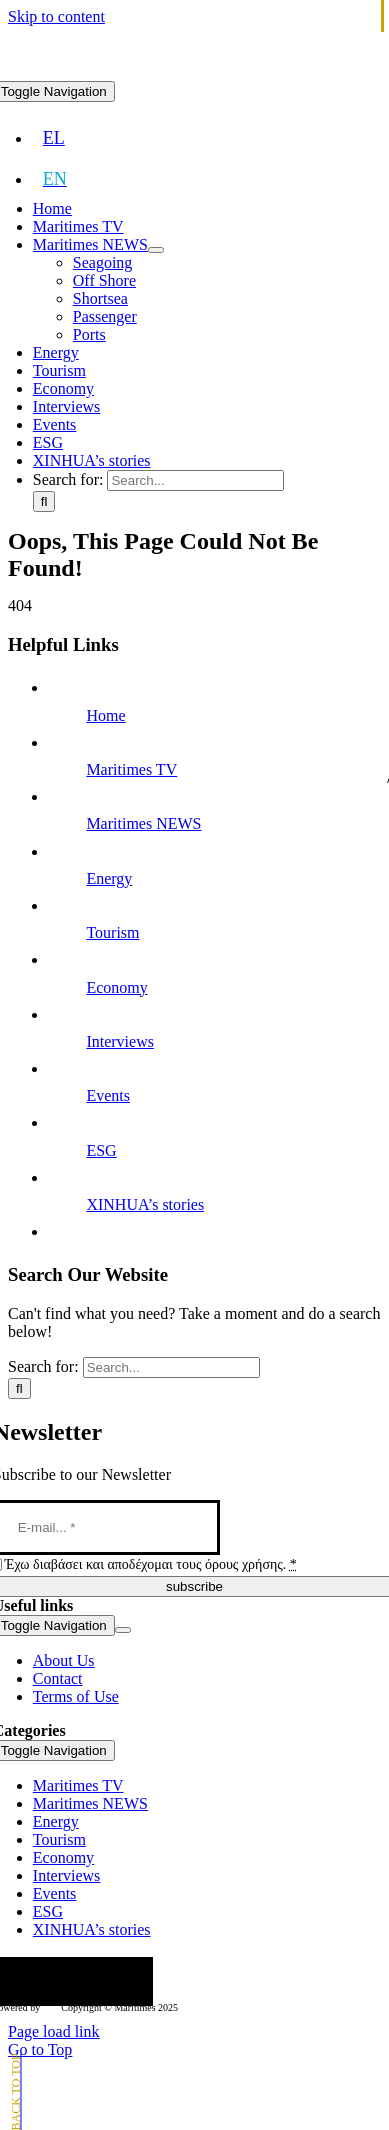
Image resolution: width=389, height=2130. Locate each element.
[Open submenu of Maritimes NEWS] (156, 250)
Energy (109, 878)
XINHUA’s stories (145, 1204)
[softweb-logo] (50, 2003)
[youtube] (105, 1981)
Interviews (120, 1041)
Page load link (54, 2031)
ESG (101, 1150)
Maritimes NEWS (143, 823)
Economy (116, 987)
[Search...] (195, 480)
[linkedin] (137, 1981)
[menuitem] (54, 138)
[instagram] (73, 1981)
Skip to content (56, 16)
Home (105, 715)
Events (108, 1095)
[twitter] (41, 1981)
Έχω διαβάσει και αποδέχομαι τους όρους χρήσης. (151, 1564)
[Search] (44, 501)
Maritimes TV (131, 769)
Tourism (112, 932)
